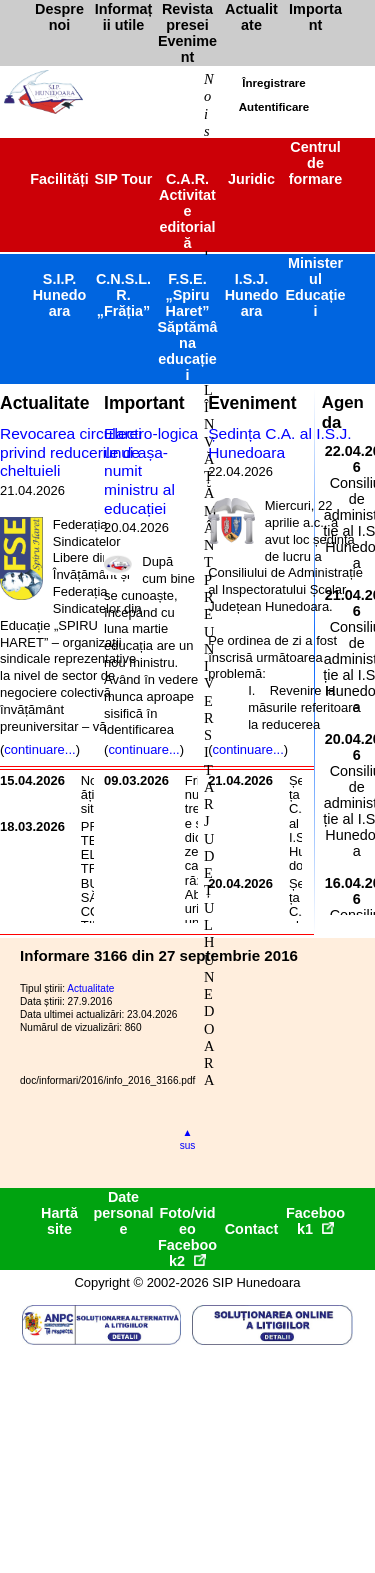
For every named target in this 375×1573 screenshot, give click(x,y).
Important (144, 403)
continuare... (39, 749)
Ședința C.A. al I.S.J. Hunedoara (279, 443)
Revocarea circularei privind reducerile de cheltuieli (71, 452)
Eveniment (252, 403)
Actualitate (44, 403)
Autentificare (274, 107)
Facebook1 (315, 1221)
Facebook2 (187, 1253)
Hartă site (59, 1221)
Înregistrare (273, 83)
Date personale (124, 1213)
